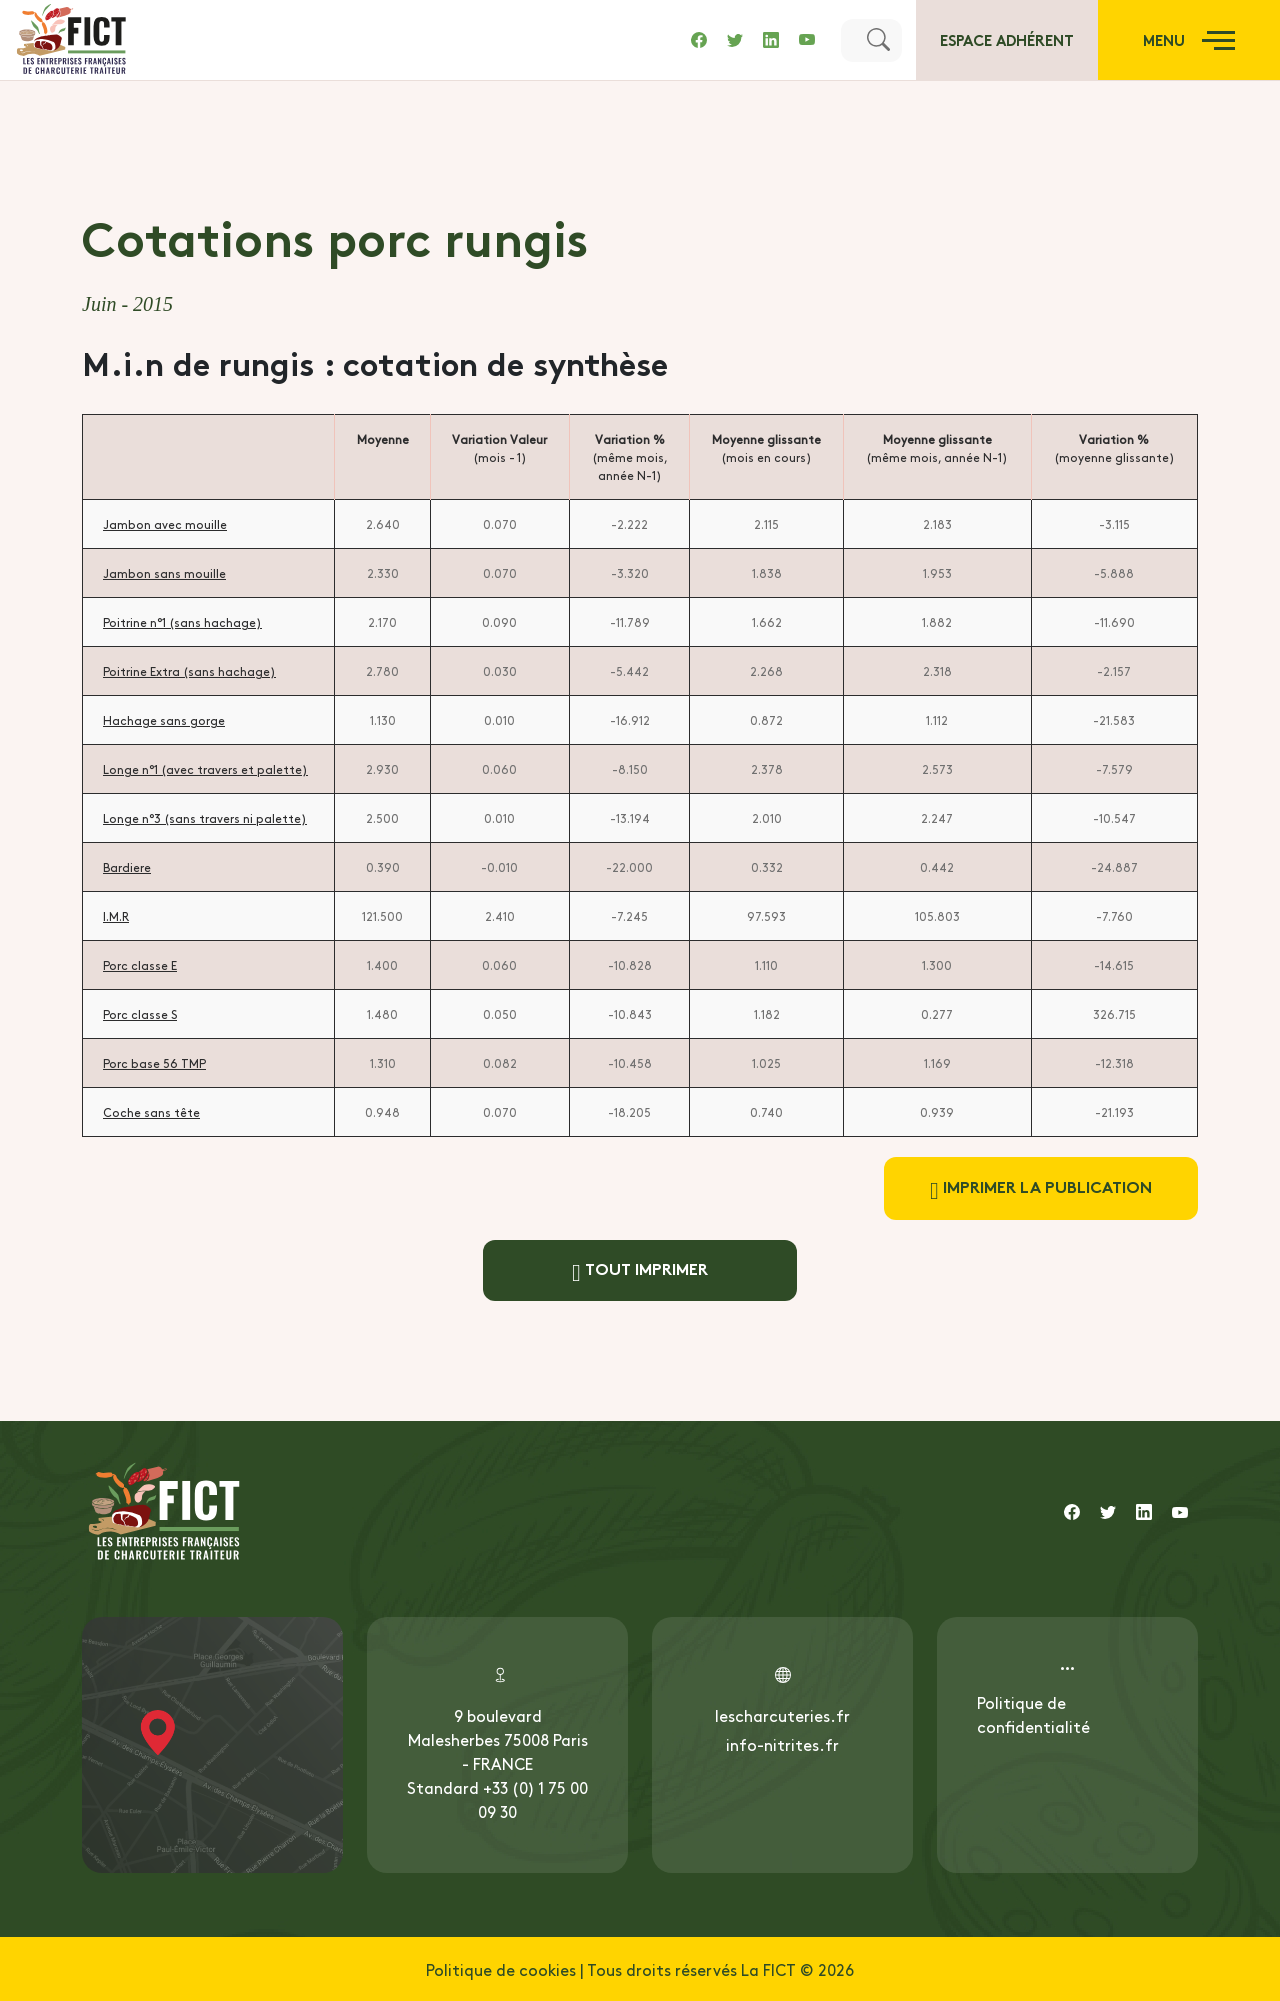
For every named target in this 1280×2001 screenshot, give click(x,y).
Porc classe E (140, 965)
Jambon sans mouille (164, 573)
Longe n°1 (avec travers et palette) (205, 769)
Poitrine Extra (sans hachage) (189, 671)
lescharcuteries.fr (782, 1715)
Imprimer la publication (1041, 1188)
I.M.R (116, 916)
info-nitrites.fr (782, 1744)
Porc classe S (140, 1014)
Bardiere (127, 867)
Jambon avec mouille (165, 524)
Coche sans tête (151, 1112)
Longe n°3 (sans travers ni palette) (205, 818)
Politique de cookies (501, 1969)
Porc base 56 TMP (154, 1063)
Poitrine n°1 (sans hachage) (182, 622)
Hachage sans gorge (164, 720)
